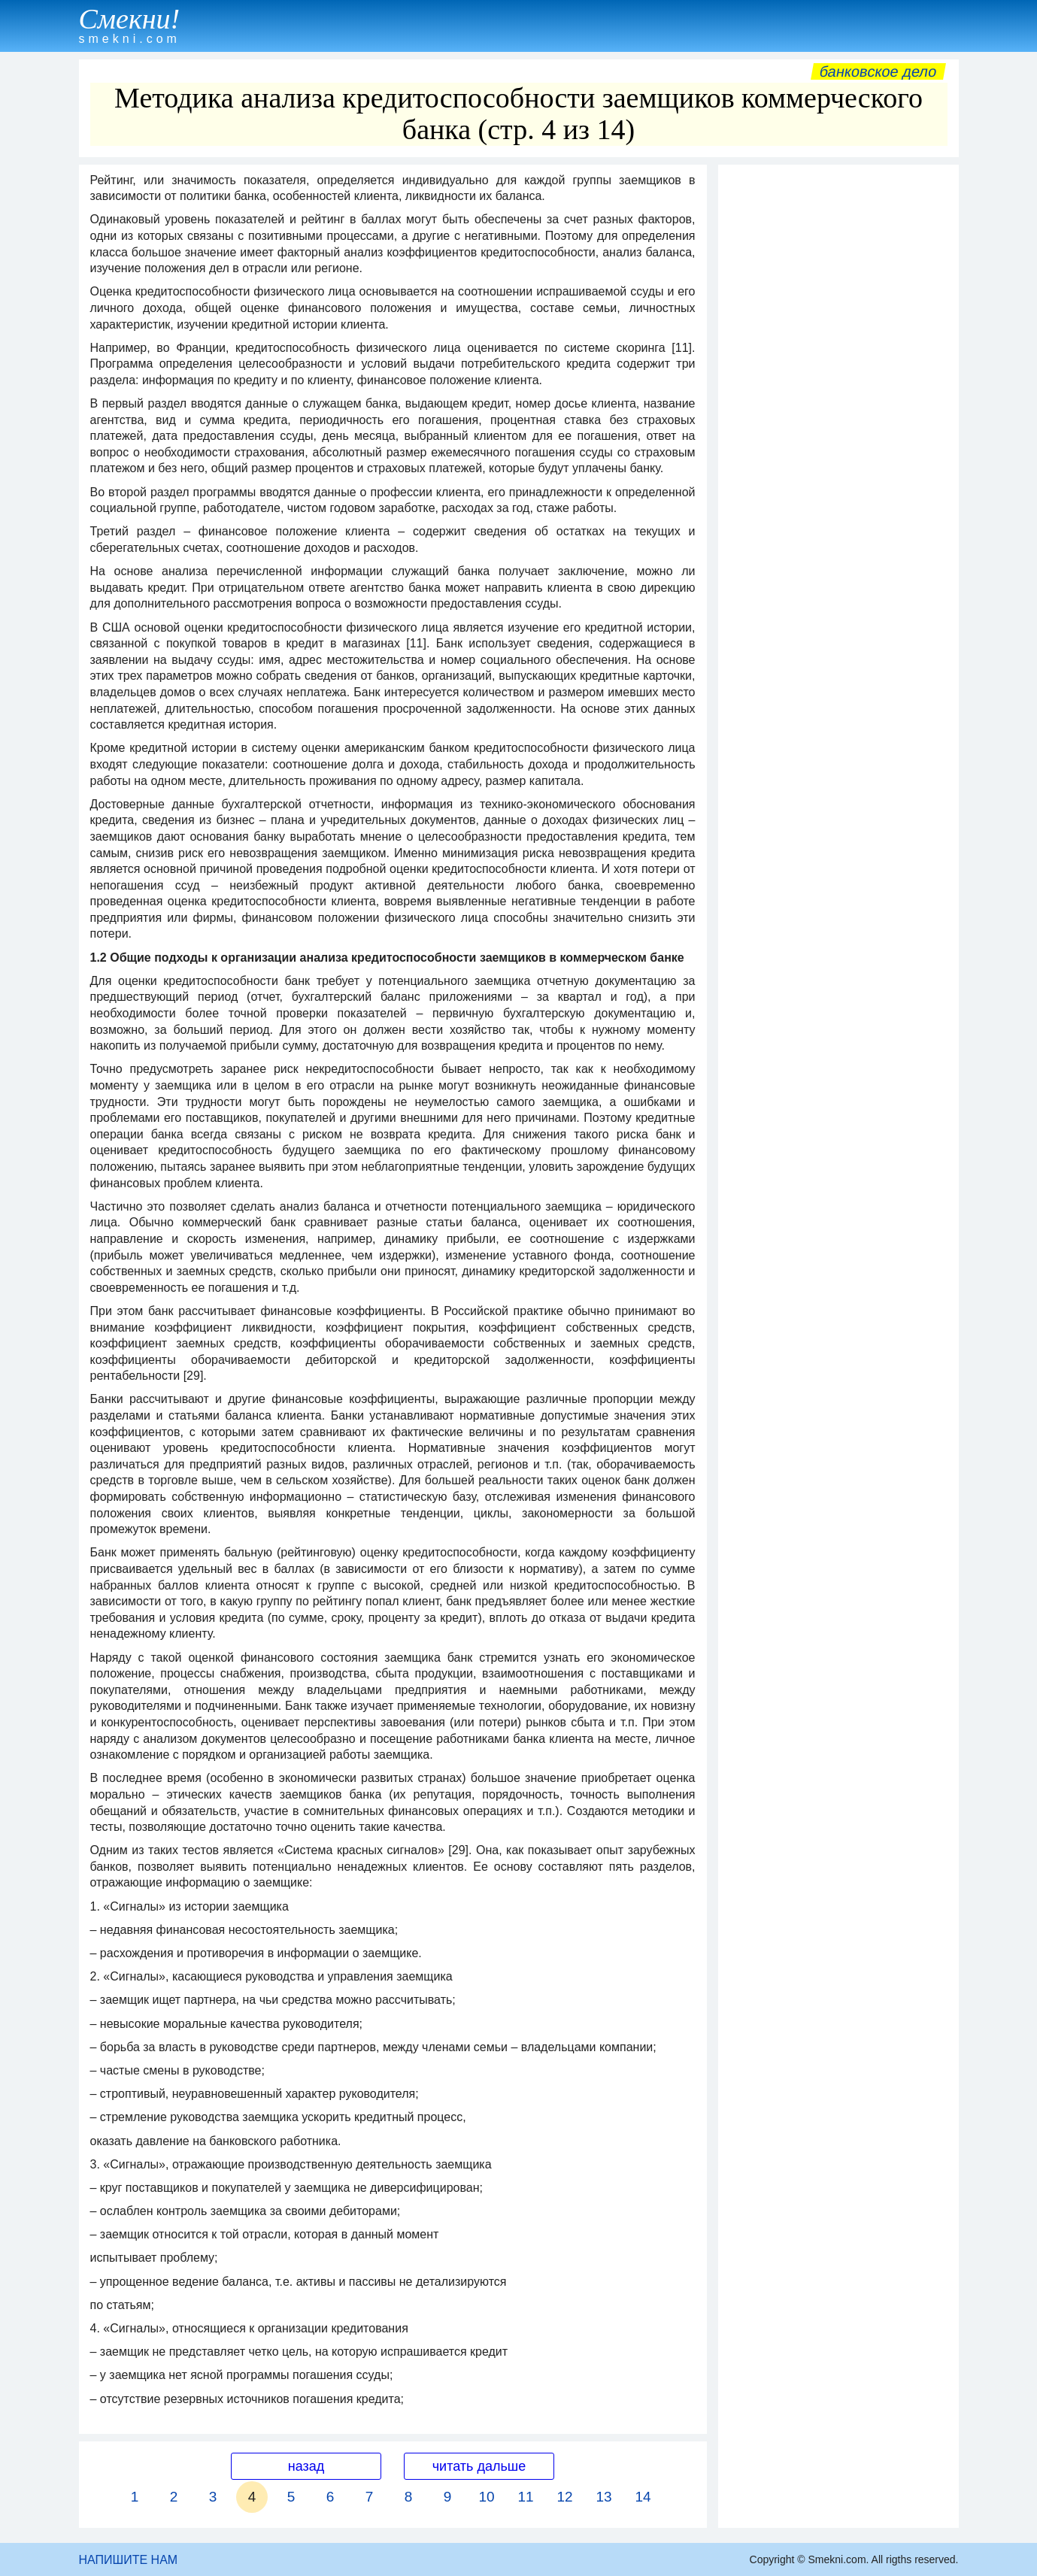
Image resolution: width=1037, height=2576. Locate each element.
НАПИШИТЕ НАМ (128, 2559)
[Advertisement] (838, 397)
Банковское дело (878, 71)
